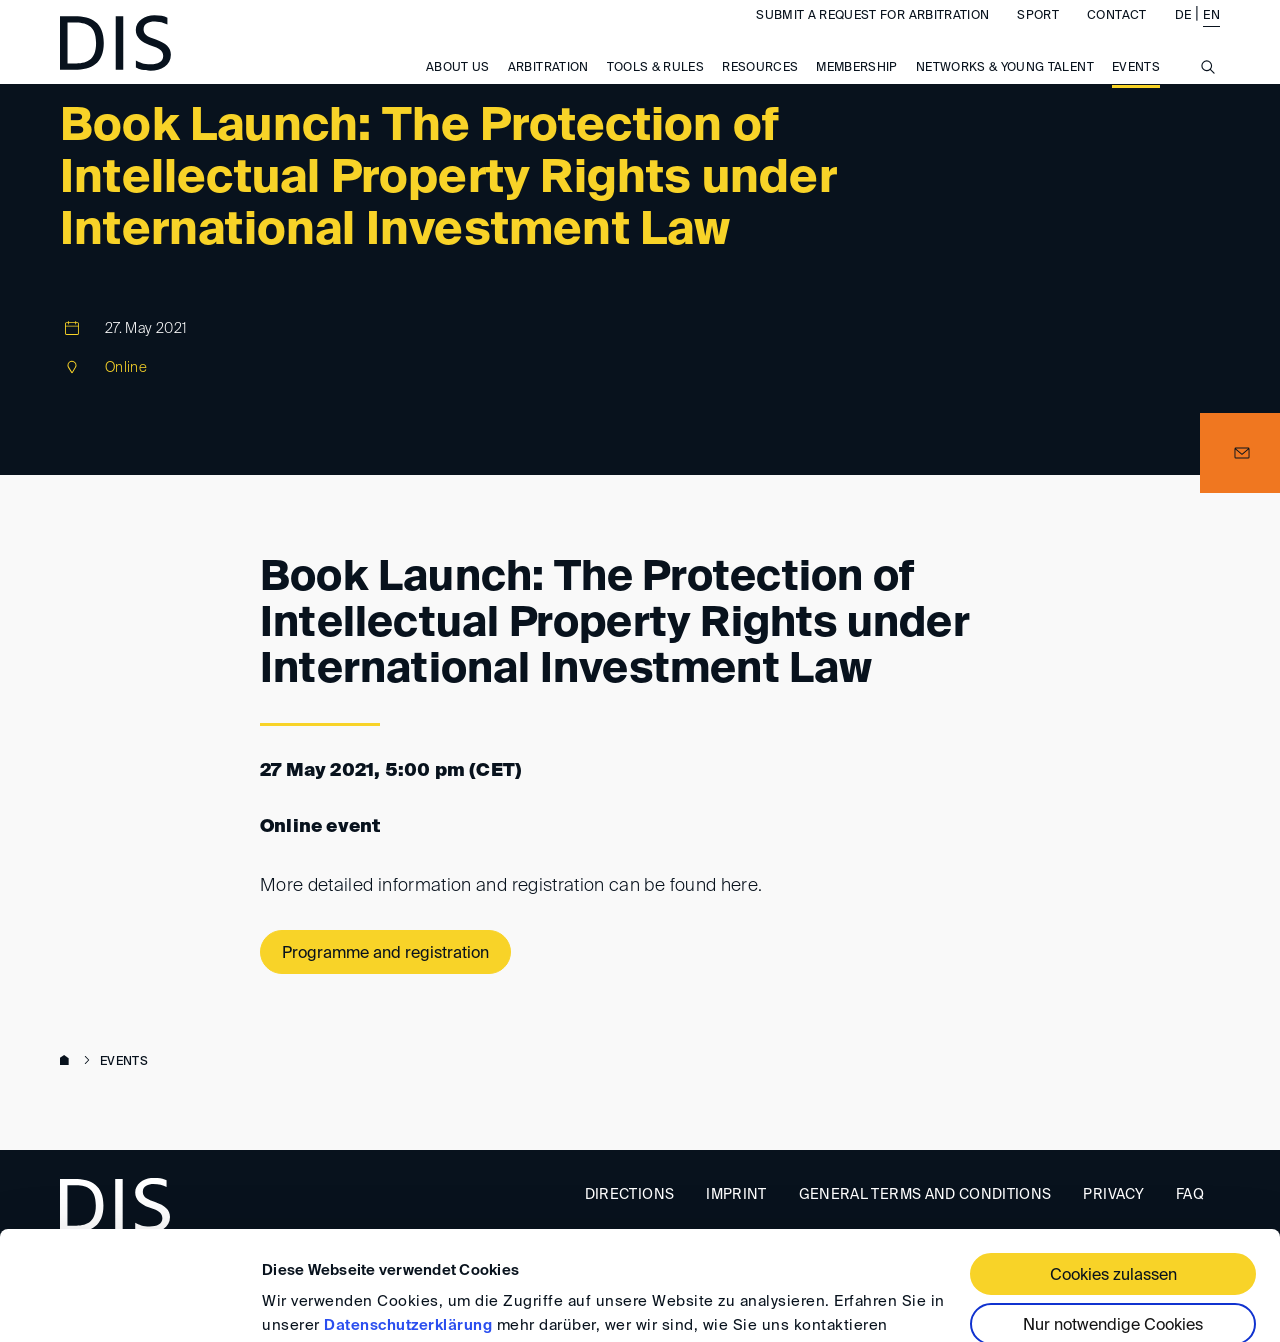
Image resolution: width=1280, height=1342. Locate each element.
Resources (760, 88)
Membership (857, 88)
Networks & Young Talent (1005, 88)
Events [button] (1136, 88)
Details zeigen (312, 1302)
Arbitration (548, 88)
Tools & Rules (656, 88)
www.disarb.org (68, 1062)
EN (1211, 36)
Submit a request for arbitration (872, 36)
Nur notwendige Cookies (1113, 1224)
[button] (1240, 453)
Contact (1116, 36)
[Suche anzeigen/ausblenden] (1208, 98)
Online (126, 368)
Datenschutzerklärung (408, 1223)
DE (1183, 36)
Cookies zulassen (1113, 1174)
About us (458, 88)
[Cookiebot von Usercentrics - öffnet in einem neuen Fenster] (129, 1303)
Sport (1038, 36)
